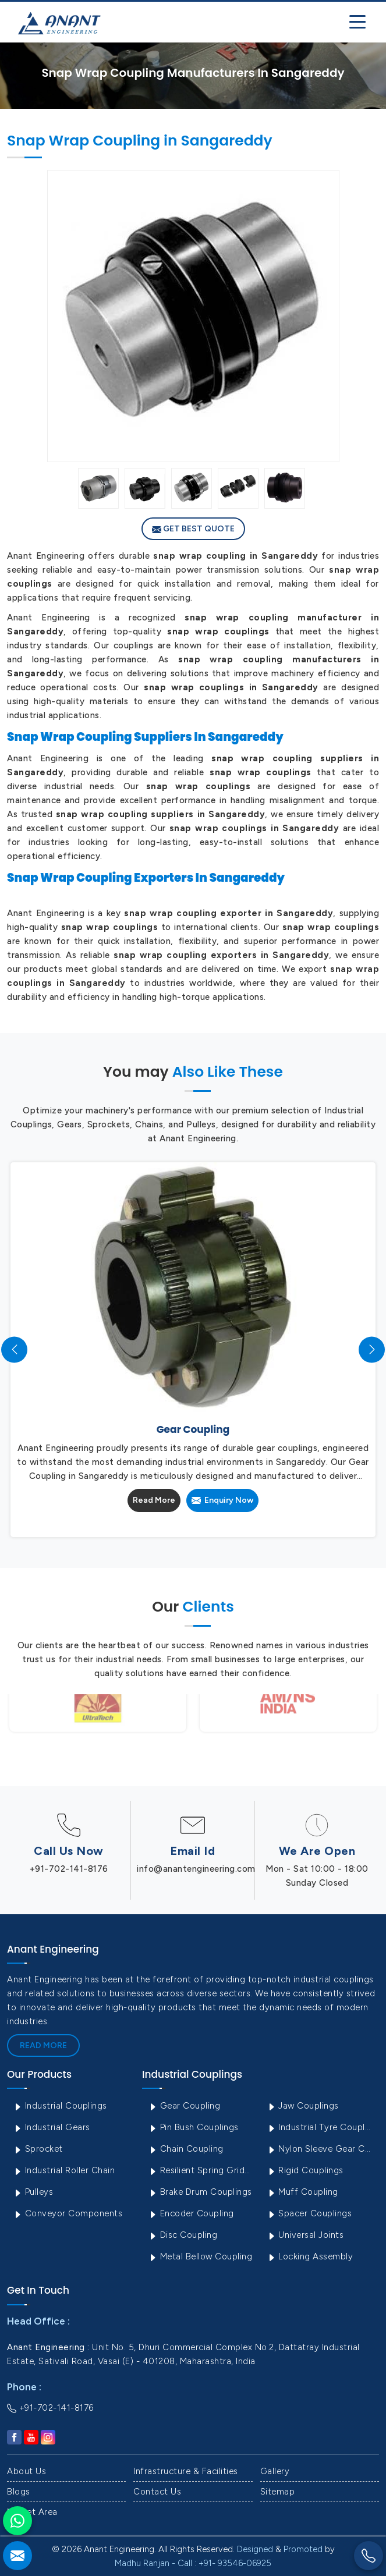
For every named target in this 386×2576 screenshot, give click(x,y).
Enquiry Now (222, 1500)
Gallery (275, 2471)
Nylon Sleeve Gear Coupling (322, 2149)
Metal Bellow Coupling (200, 2256)
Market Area (32, 2512)
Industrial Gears (51, 2127)
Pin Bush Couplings (193, 2127)
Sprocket (38, 2149)
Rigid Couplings (305, 2170)
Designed (255, 2549)
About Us (26, 2471)
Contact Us (157, 2491)
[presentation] (14, 1349)
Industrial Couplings (60, 2105)
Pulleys (33, 2192)
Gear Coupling (184, 2105)
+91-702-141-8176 (69, 1869)
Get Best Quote (193, 529)
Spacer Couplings (309, 2213)
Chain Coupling (186, 2149)
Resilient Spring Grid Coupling (203, 2170)
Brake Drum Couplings (200, 2192)
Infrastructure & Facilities (185, 2471)
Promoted (303, 2549)
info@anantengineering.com (196, 1869)
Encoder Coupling (191, 2213)
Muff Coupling (302, 2192)
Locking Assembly (310, 2256)
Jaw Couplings (303, 2105)
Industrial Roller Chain (64, 2170)
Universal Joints (305, 2235)
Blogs (18, 2491)
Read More (154, 1500)
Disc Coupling (182, 2235)
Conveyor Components (67, 2213)
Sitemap (277, 2491)
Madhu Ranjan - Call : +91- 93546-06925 (193, 2563)
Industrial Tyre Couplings (322, 2127)
